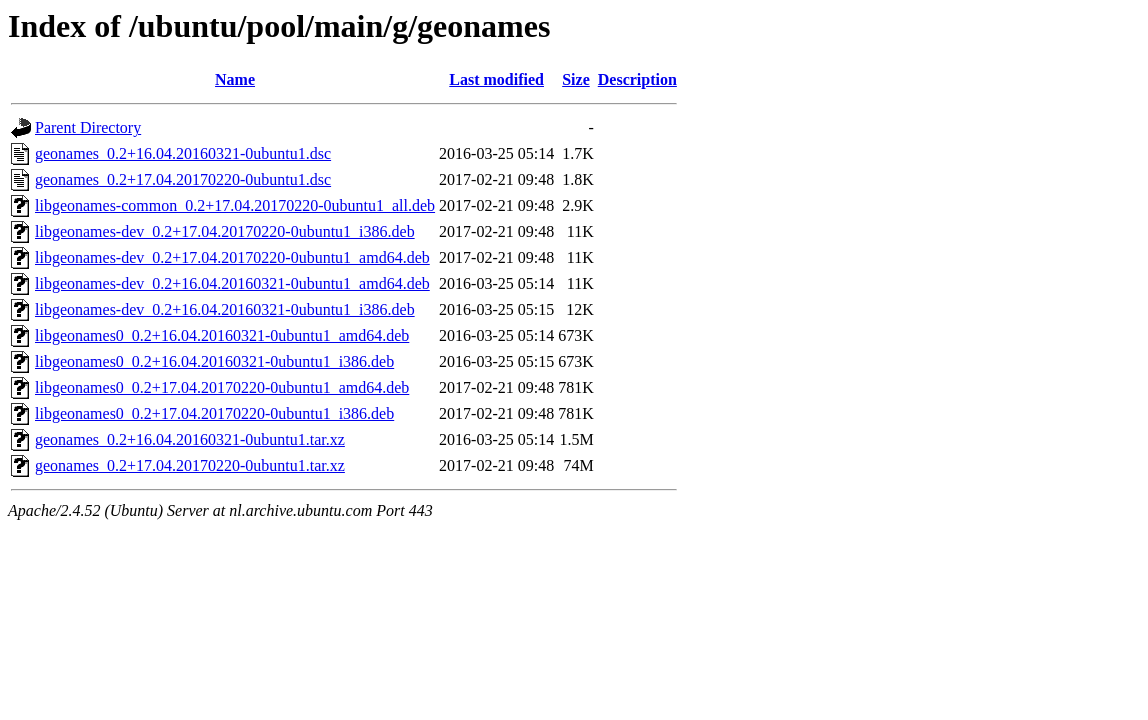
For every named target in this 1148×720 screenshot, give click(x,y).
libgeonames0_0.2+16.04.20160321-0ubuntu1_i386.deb (214, 361)
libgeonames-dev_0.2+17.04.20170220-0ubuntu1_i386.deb (225, 231)
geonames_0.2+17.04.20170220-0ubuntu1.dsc (183, 179)
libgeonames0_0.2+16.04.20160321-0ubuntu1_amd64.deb (222, 335)
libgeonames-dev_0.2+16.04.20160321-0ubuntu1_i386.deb (225, 309)
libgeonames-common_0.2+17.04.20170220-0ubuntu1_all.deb (235, 205)
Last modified (496, 79)
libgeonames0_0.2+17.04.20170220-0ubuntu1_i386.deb (214, 413)
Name (235, 79)
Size (576, 79)
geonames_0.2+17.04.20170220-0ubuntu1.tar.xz (190, 465)
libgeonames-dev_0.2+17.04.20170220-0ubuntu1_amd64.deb (232, 257)
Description (637, 79)
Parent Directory (88, 127)
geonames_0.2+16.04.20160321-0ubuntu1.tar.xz (190, 439)
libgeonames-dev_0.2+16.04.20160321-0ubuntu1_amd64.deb (232, 283)
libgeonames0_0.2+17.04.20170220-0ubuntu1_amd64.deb (222, 387)
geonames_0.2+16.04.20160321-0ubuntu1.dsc (183, 153)
